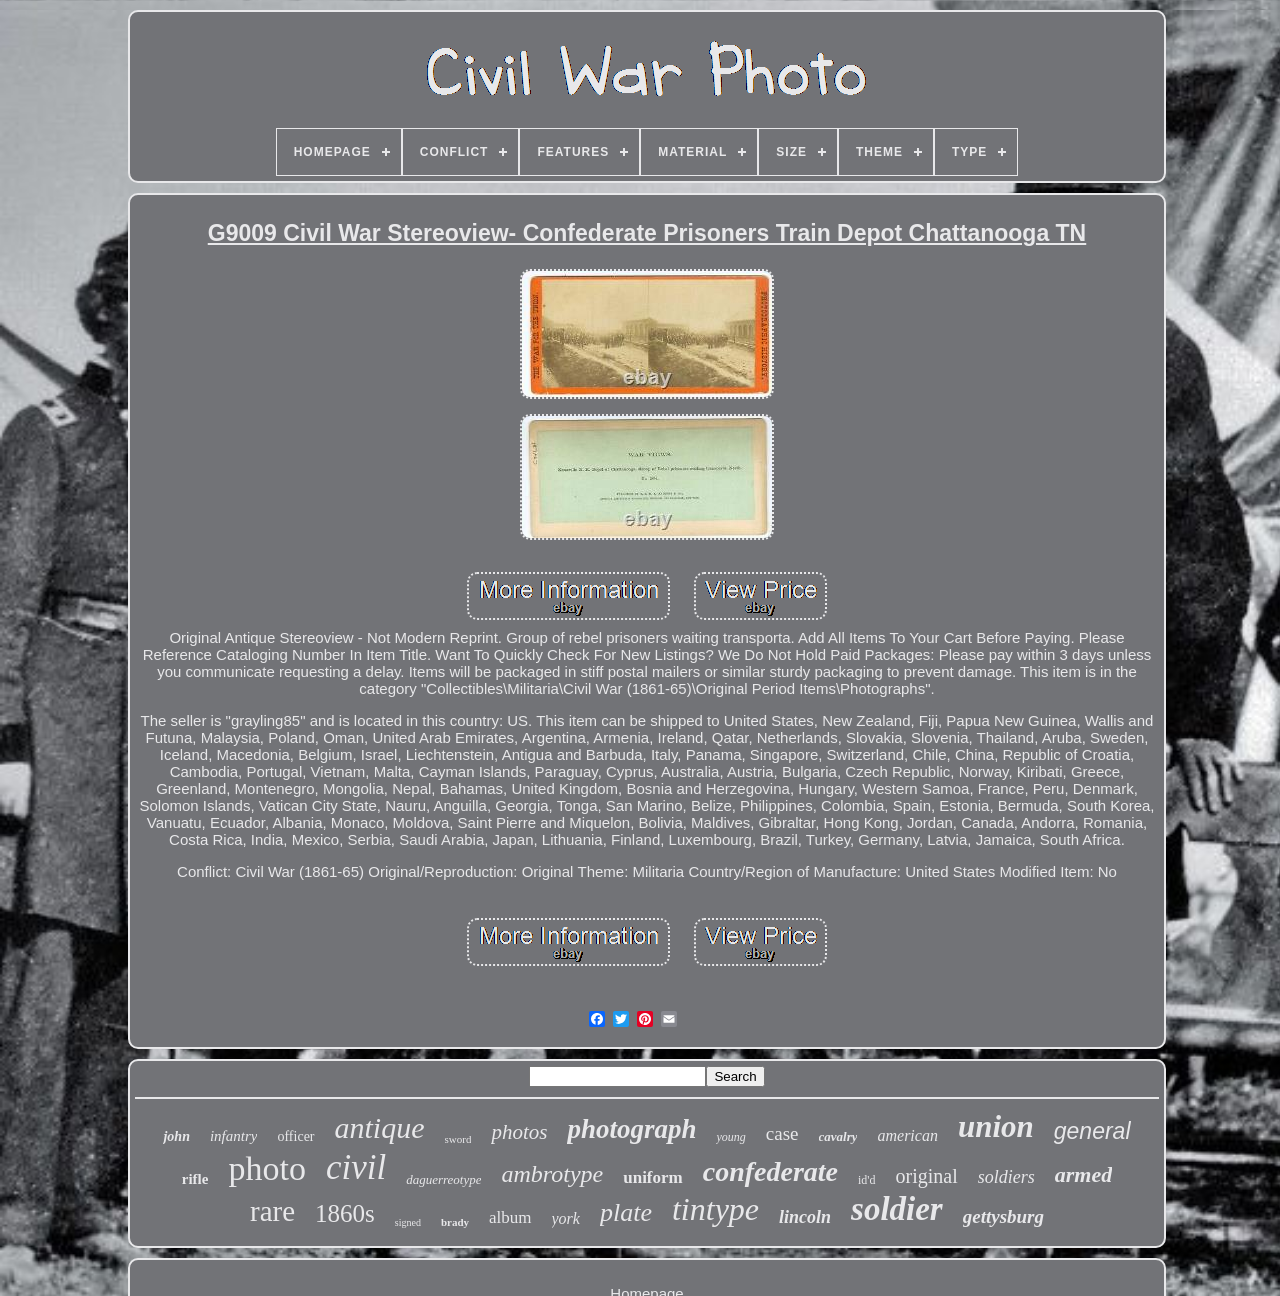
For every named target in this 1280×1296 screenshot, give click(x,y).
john (176, 1136)
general (1092, 1131)
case (782, 1133)
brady (455, 1222)
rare (272, 1211)
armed (1083, 1174)
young (730, 1137)
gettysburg (1003, 1216)
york (566, 1218)
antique (380, 1127)
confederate (770, 1171)
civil (356, 1167)
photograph (631, 1129)
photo (266, 1168)
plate (626, 1212)
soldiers (1006, 1177)
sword (458, 1139)
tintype (715, 1209)
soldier (897, 1209)
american (907, 1135)
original (927, 1176)
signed (408, 1222)
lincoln (805, 1217)
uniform (653, 1177)
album (510, 1217)
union (996, 1126)
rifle (195, 1179)
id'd (867, 1180)
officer (295, 1136)
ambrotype (552, 1174)
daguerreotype (443, 1179)
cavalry (838, 1136)
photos (519, 1132)
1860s (345, 1213)
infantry (234, 1136)
